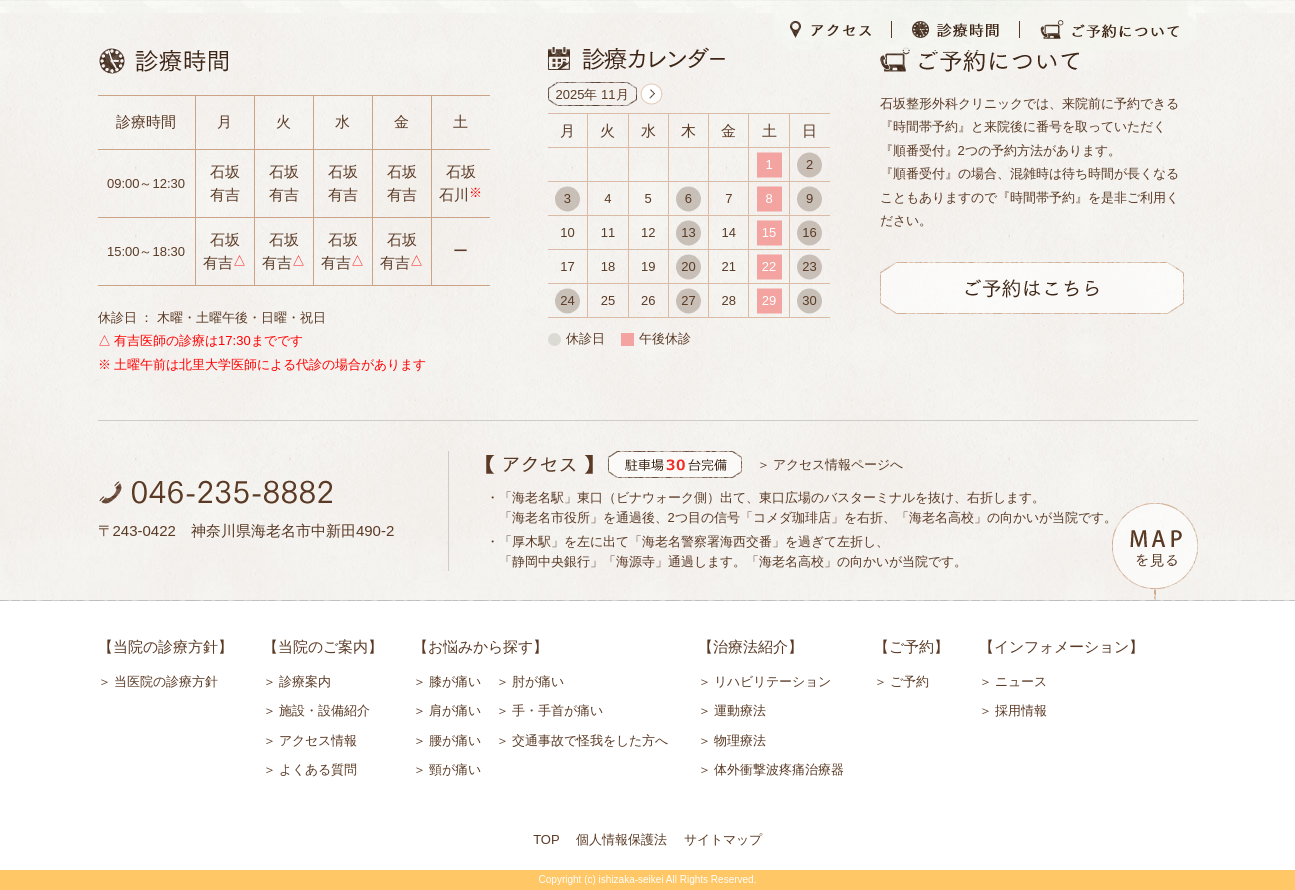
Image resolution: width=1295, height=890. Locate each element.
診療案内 (305, 681)
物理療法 (740, 740)
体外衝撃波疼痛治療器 (779, 769)
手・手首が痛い (557, 710)
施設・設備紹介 (324, 710)
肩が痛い (455, 710)
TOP (546, 839)
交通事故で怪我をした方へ (590, 740)
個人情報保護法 (621, 839)
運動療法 (740, 710)
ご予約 (909, 681)
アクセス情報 (318, 740)
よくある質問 (318, 769)
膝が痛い (455, 681)
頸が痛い (455, 769)
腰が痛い (455, 740)
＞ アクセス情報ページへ (830, 464)
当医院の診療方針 (166, 681)
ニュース (1021, 681)
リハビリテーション (772, 681)
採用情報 (1021, 710)
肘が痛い (538, 681)
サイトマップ (723, 839)
